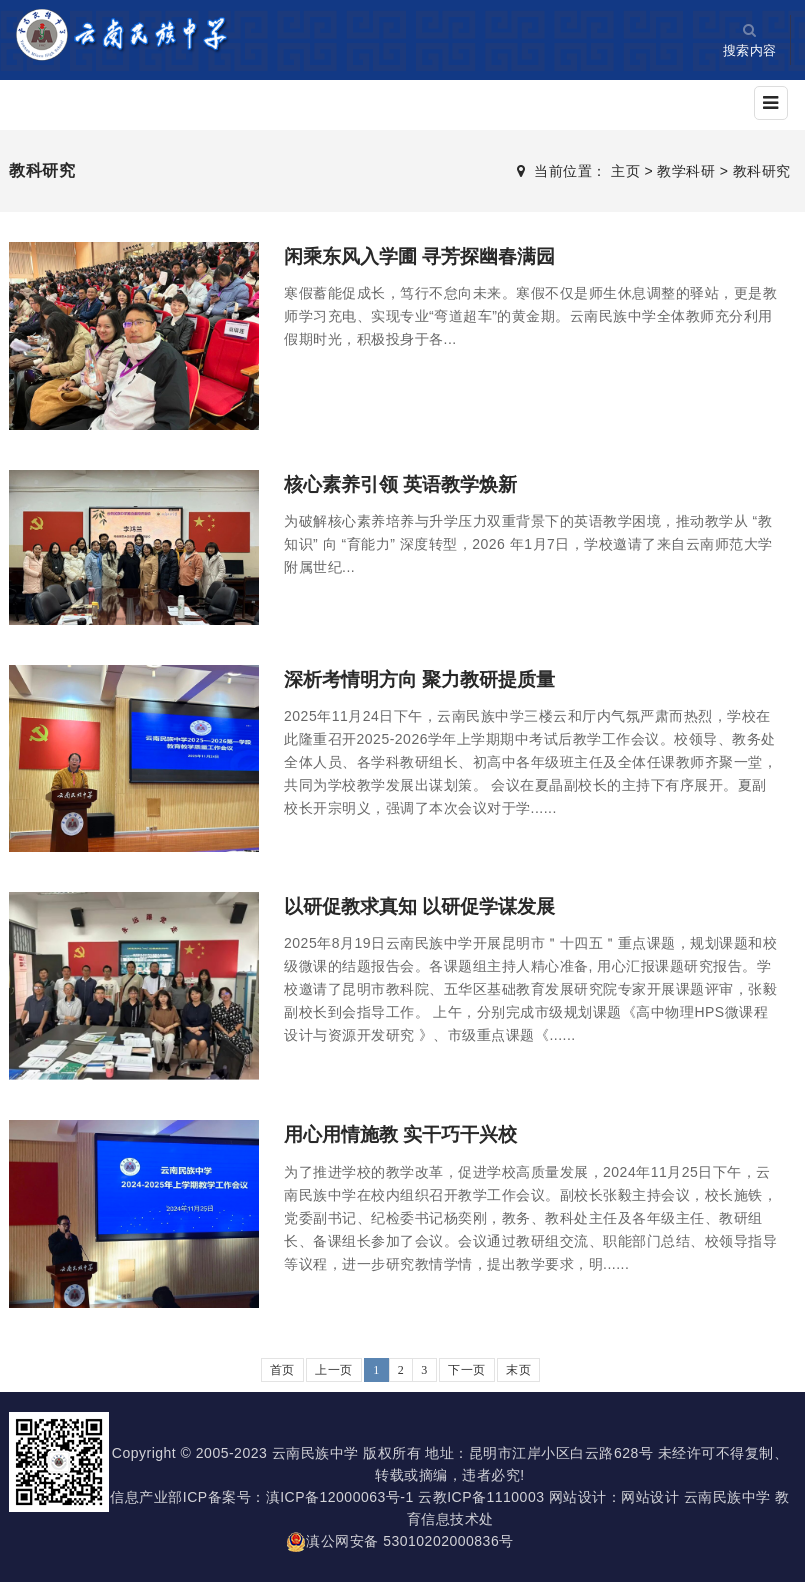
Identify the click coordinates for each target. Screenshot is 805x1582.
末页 (518, 1370)
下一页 (467, 1370)
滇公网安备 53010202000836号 (399, 1541)
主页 (625, 171)
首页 (282, 1370)
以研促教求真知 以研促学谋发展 (427, 906)
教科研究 (762, 171)
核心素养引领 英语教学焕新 (407, 484)
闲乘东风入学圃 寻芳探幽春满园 (427, 256)
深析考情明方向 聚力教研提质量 (427, 679)
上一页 (334, 1370)
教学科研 (686, 171)
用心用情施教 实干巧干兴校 (407, 1134)
